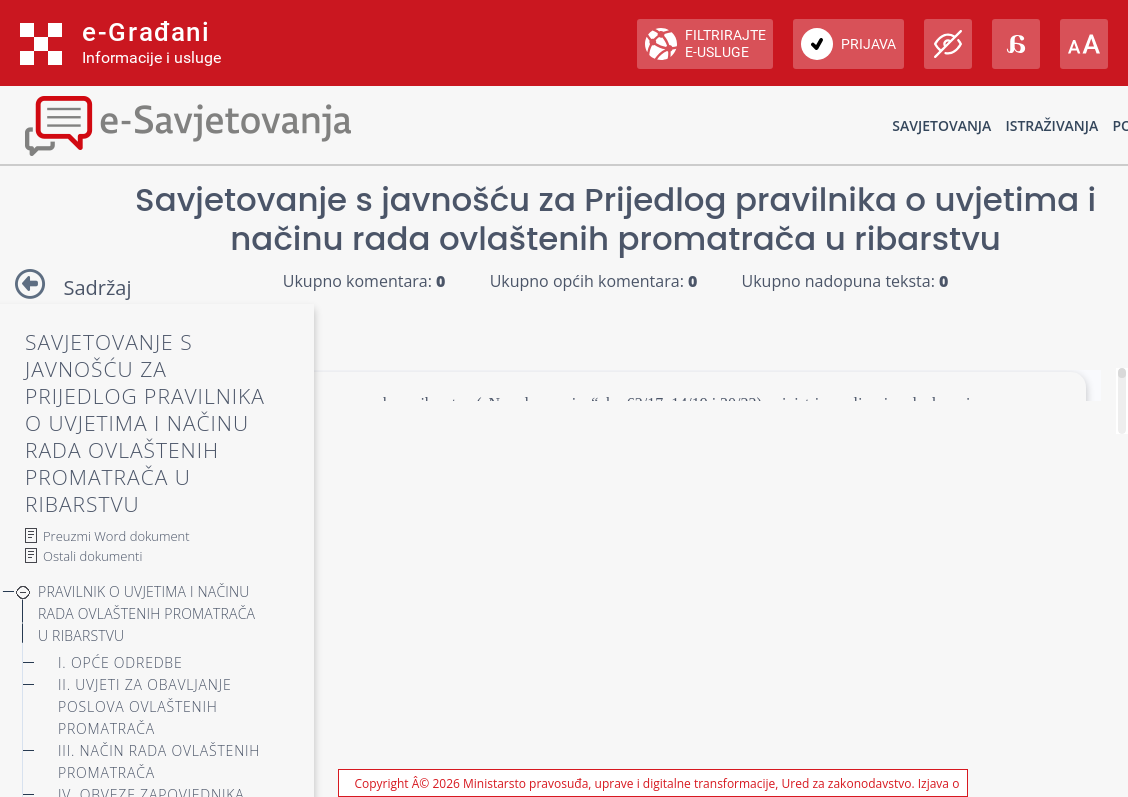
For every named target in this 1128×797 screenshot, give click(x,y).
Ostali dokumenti (92, 556)
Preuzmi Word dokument (116, 536)
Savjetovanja (941, 125)
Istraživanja (1051, 125)
